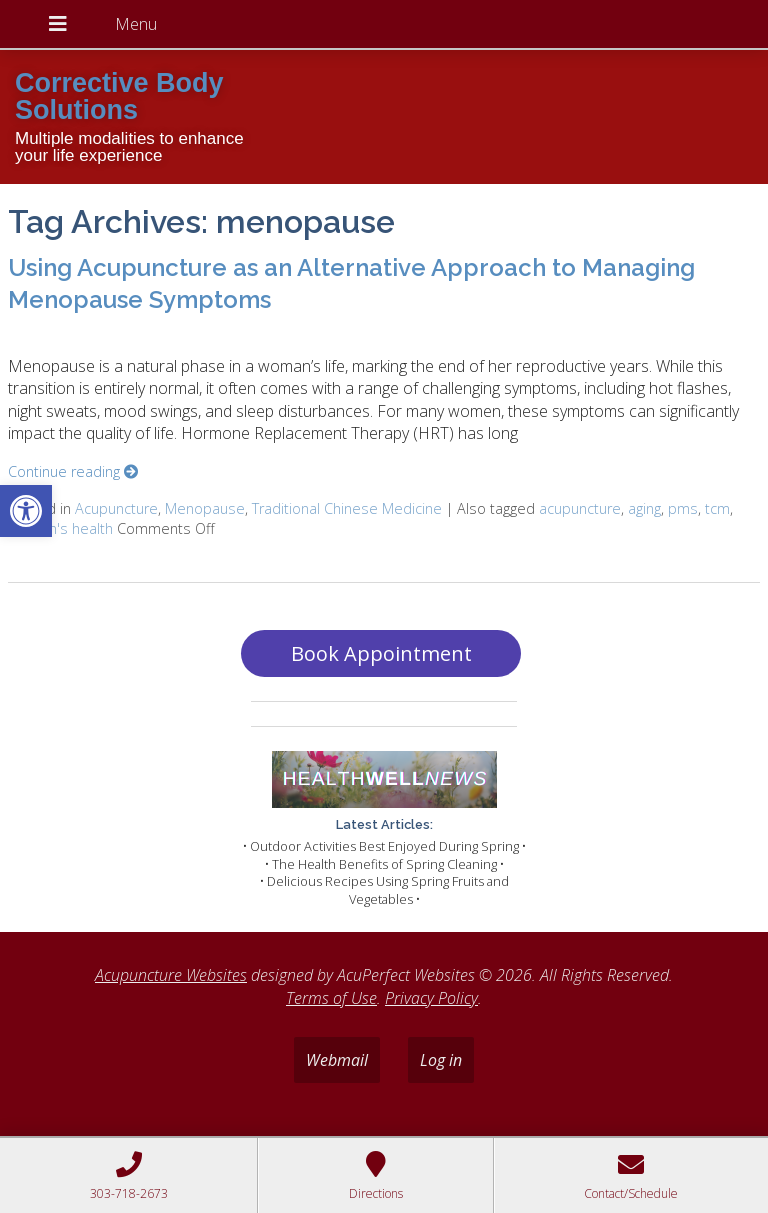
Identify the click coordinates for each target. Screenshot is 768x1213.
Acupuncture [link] (116, 508)
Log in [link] (441, 1060)
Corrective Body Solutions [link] (119, 96)
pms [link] (683, 508)
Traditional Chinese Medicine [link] (347, 508)
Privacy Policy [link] (431, 998)
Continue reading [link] (73, 471)
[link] (26, 511)
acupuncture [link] (580, 508)
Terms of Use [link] (331, 998)
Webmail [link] (337, 1060)
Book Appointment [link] (381, 653)
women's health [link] (60, 528)
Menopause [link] (205, 508)
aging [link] (644, 508)
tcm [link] (717, 508)
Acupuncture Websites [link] (171, 975)
